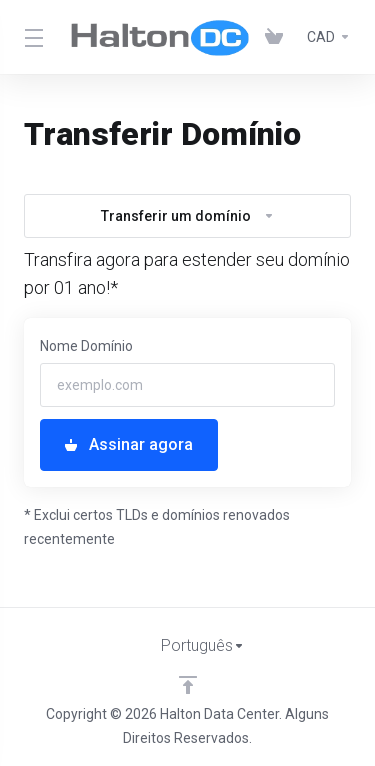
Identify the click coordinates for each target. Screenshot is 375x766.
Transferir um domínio (188, 216)
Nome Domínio (86, 346)
